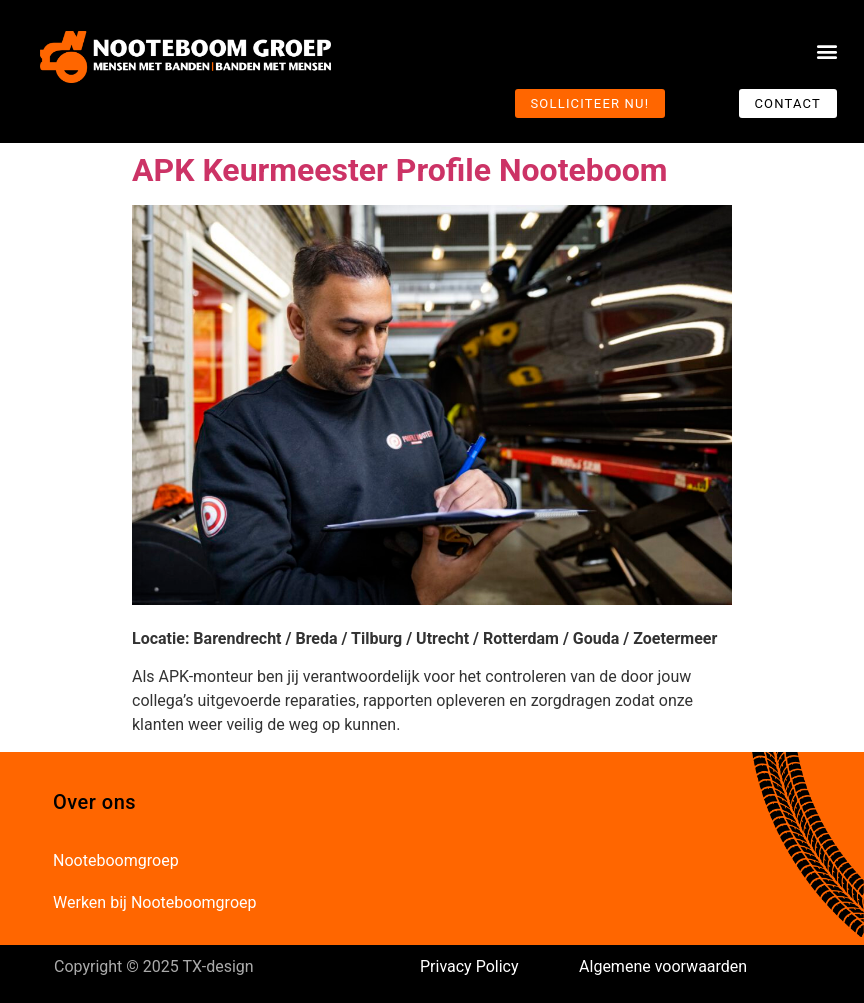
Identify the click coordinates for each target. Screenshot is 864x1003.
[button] (827, 51)
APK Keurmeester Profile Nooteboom (400, 170)
